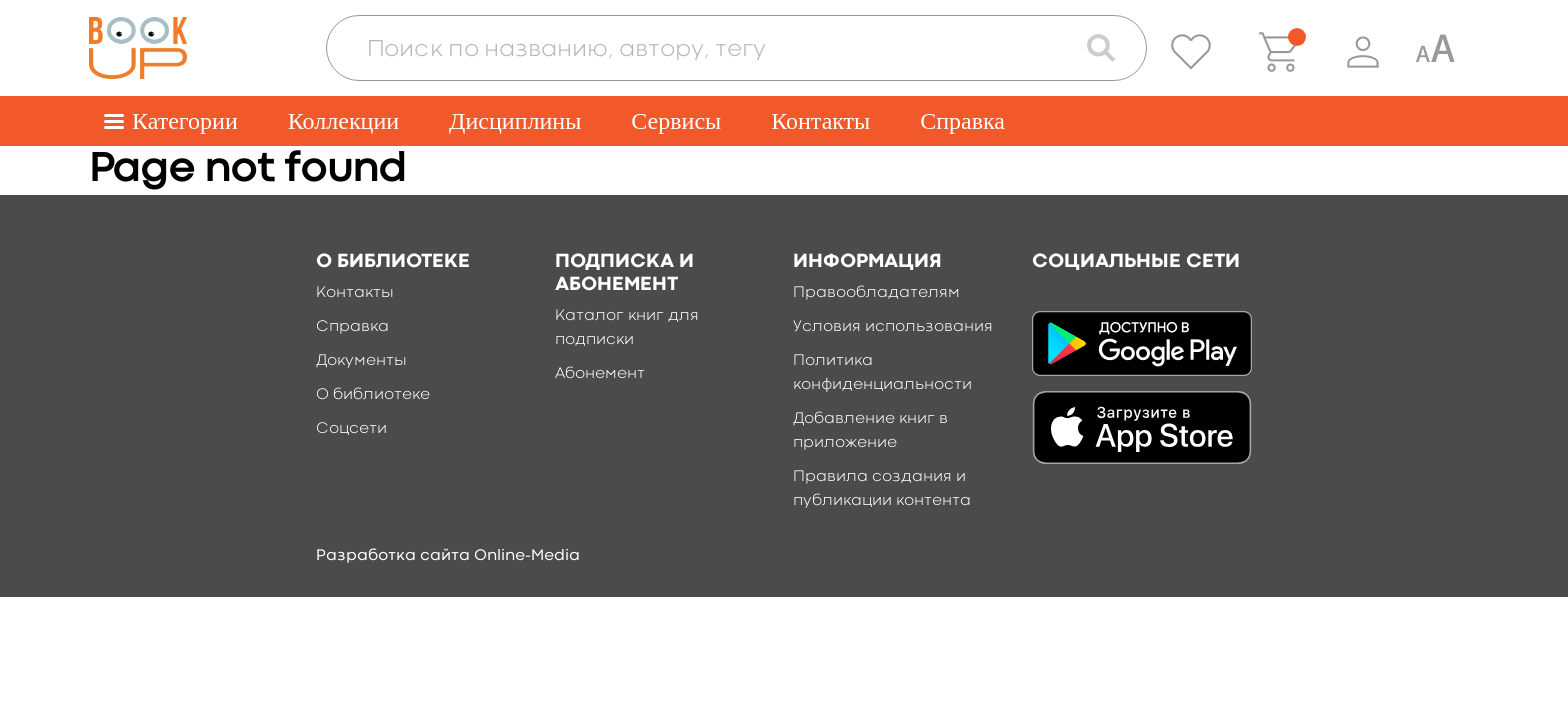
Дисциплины (515, 121)
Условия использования (893, 327)
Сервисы (676, 121)
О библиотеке (373, 395)
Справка (962, 121)
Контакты (820, 121)
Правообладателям (876, 293)
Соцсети (351, 429)
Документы (361, 361)
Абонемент (600, 374)
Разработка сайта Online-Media (448, 556)
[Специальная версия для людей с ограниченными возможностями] (1435, 52)
